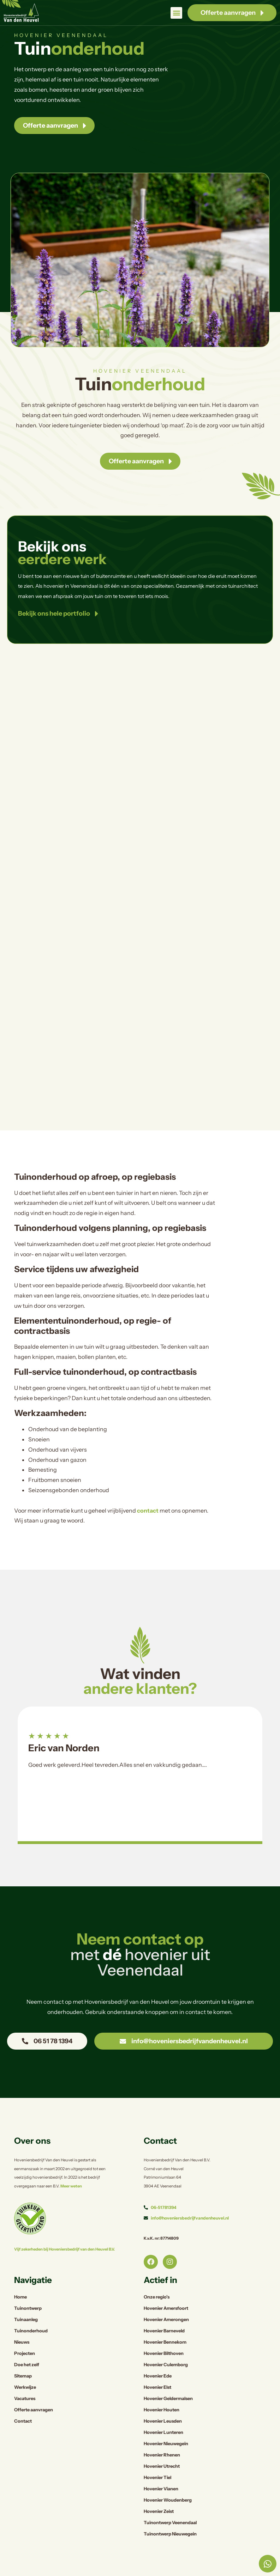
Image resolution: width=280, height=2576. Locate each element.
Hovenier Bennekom (165, 2342)
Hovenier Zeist (159, 2511)
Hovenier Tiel (157, 2477)
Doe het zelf (26, 2364)
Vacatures (24, 2398)
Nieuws (21, 2342)
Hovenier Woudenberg (168, 2500)
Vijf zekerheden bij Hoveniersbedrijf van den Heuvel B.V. (64, 2249)
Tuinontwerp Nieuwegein (170, 2534)
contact (148, 1510)
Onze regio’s (156, 2297)
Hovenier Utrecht (162, 2466)
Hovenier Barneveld (164, 2330)
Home (20, 2297)
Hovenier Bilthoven (164, 2353)
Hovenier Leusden (163, 2421)
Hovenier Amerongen (166, 2319)
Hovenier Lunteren (163, 2432)
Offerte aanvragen (33, 2409)
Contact (23, 2421)
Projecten (24, 2353)
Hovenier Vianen (161, 2488)
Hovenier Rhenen (162, 2455)
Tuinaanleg (26, 2319)
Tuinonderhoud (31, 2330)
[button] (176, 13)
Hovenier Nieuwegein (166, 2443)
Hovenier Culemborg (166, 2364)
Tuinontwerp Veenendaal (170, 2522)
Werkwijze (25, 2387)
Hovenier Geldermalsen (168, 2398)
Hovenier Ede (158, 2376)
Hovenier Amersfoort (166, 2308)
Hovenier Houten (161, 2409)
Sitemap (23, 2376)
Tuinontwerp (28, 2308)
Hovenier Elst (157, 2387)
